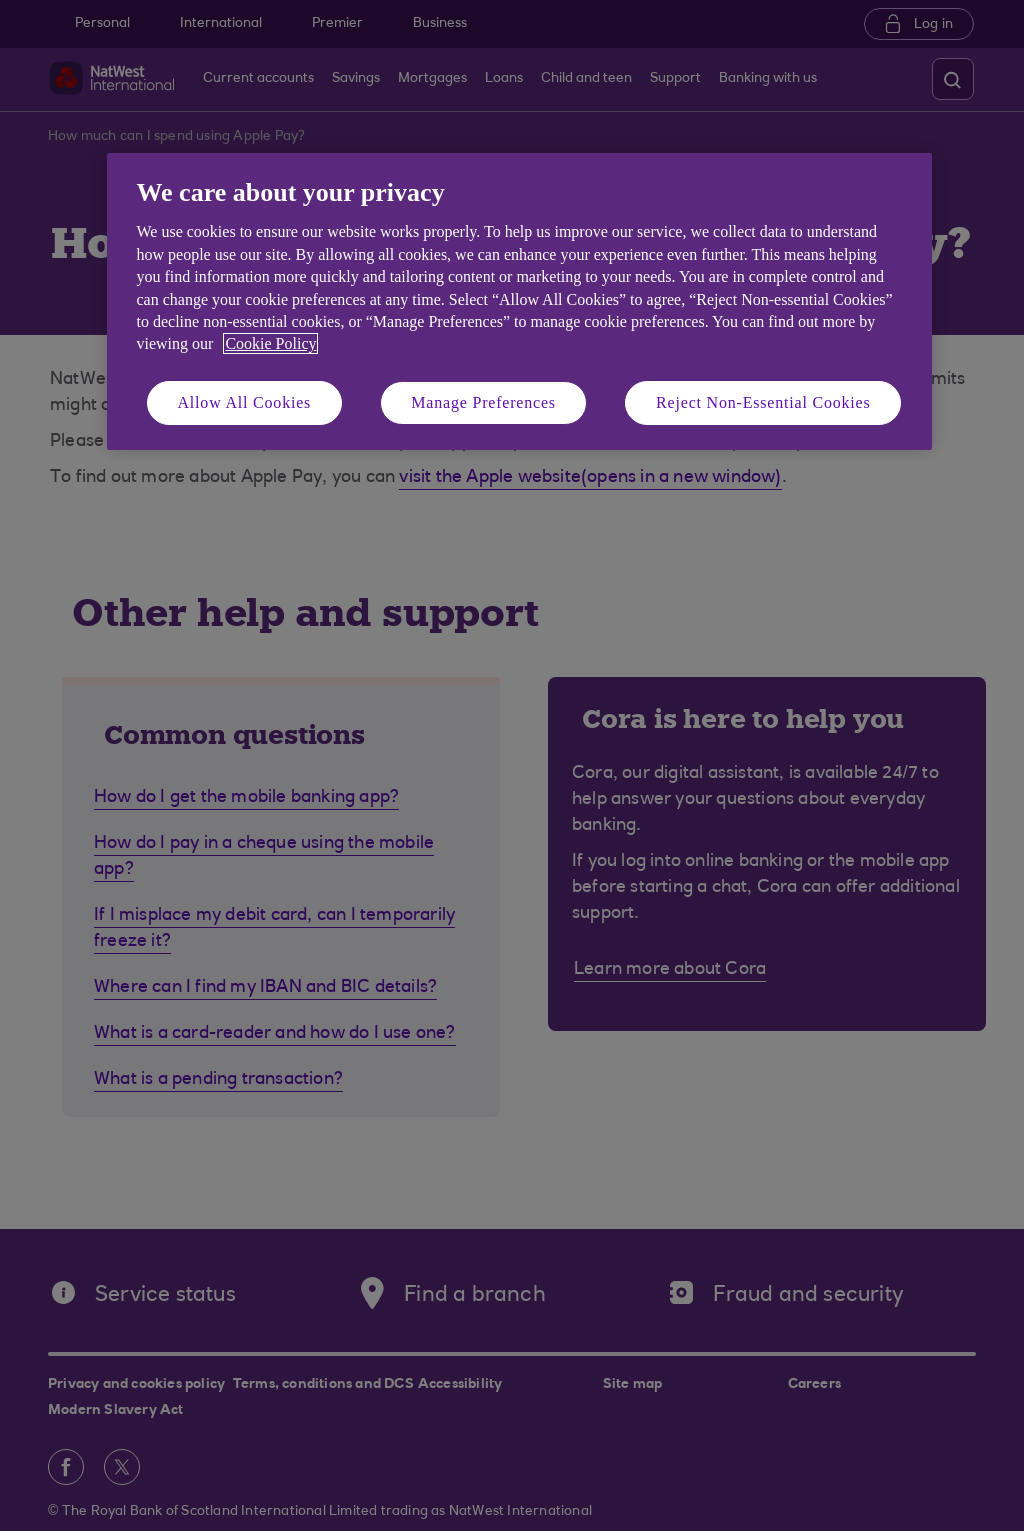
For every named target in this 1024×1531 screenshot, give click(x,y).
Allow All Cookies (245, 402)
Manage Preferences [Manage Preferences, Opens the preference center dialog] (483, 402)
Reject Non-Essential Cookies (763, 402)
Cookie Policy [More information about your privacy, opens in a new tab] (270, 343)
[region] (519, 301)
